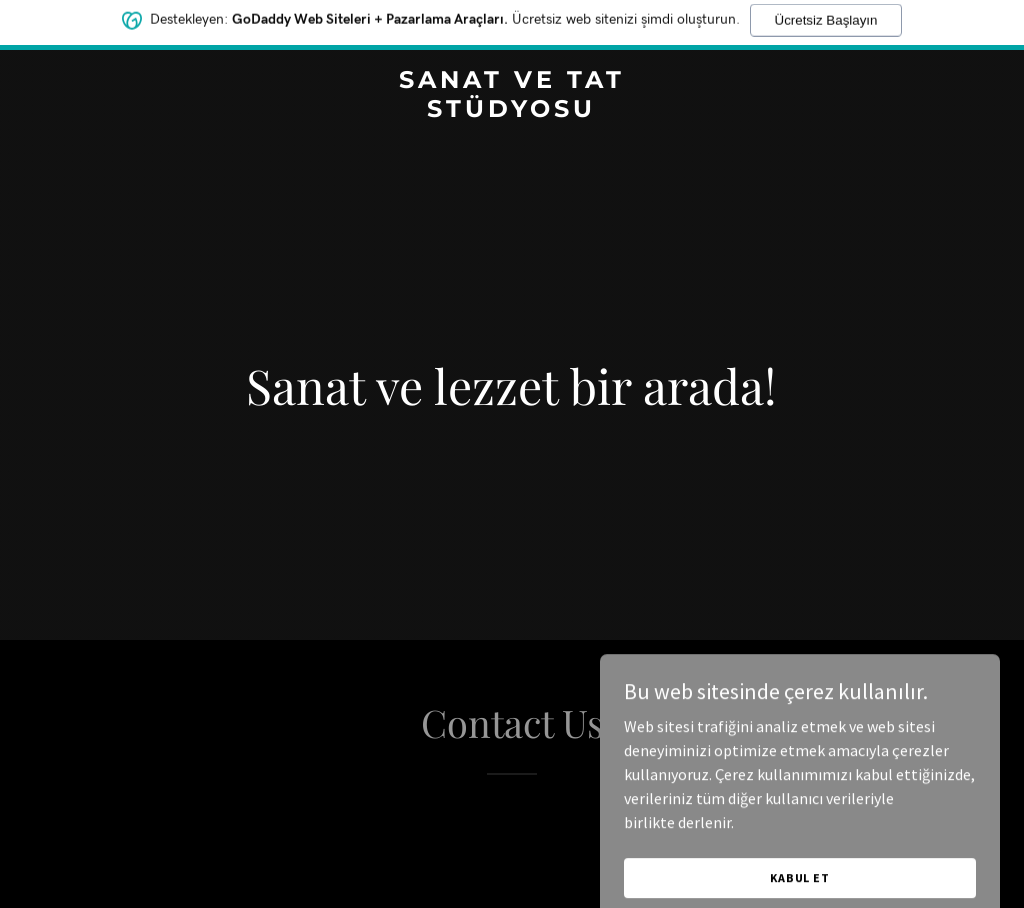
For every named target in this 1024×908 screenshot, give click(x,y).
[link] (511, 111)
